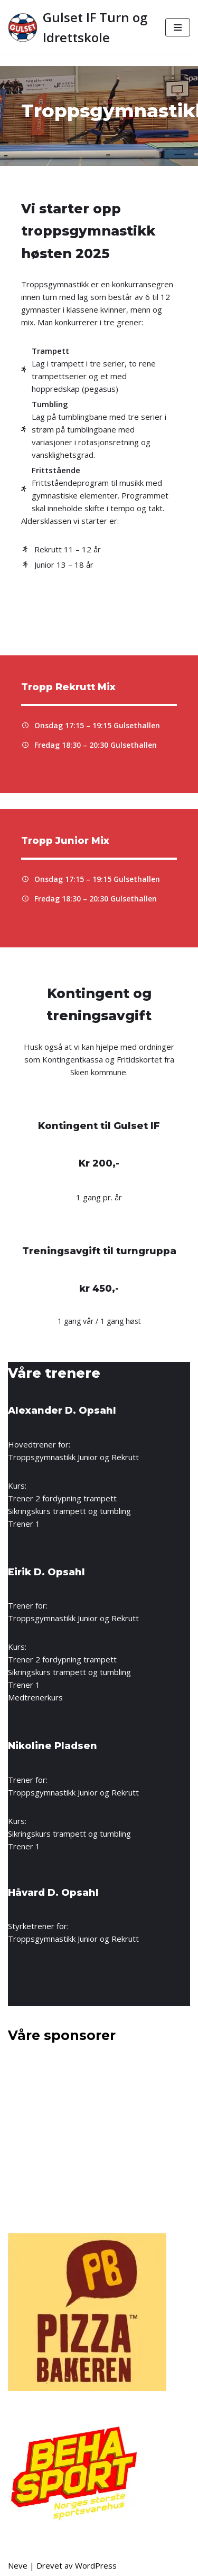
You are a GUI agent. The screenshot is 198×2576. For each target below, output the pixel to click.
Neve (17, 2565)
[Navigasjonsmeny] (177, 27)
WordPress (96, 2565)
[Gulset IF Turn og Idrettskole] (78, 27)
